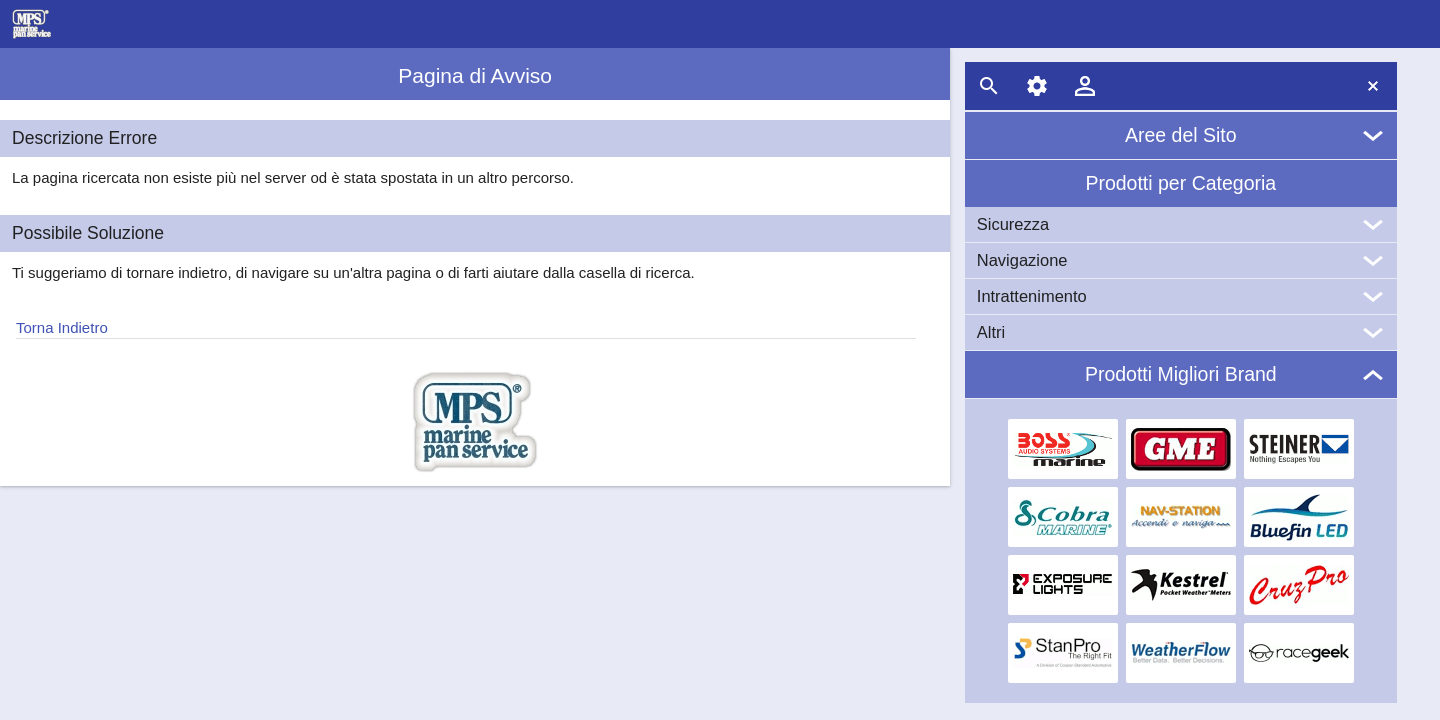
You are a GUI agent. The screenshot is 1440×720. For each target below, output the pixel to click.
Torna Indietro (62, 327)
